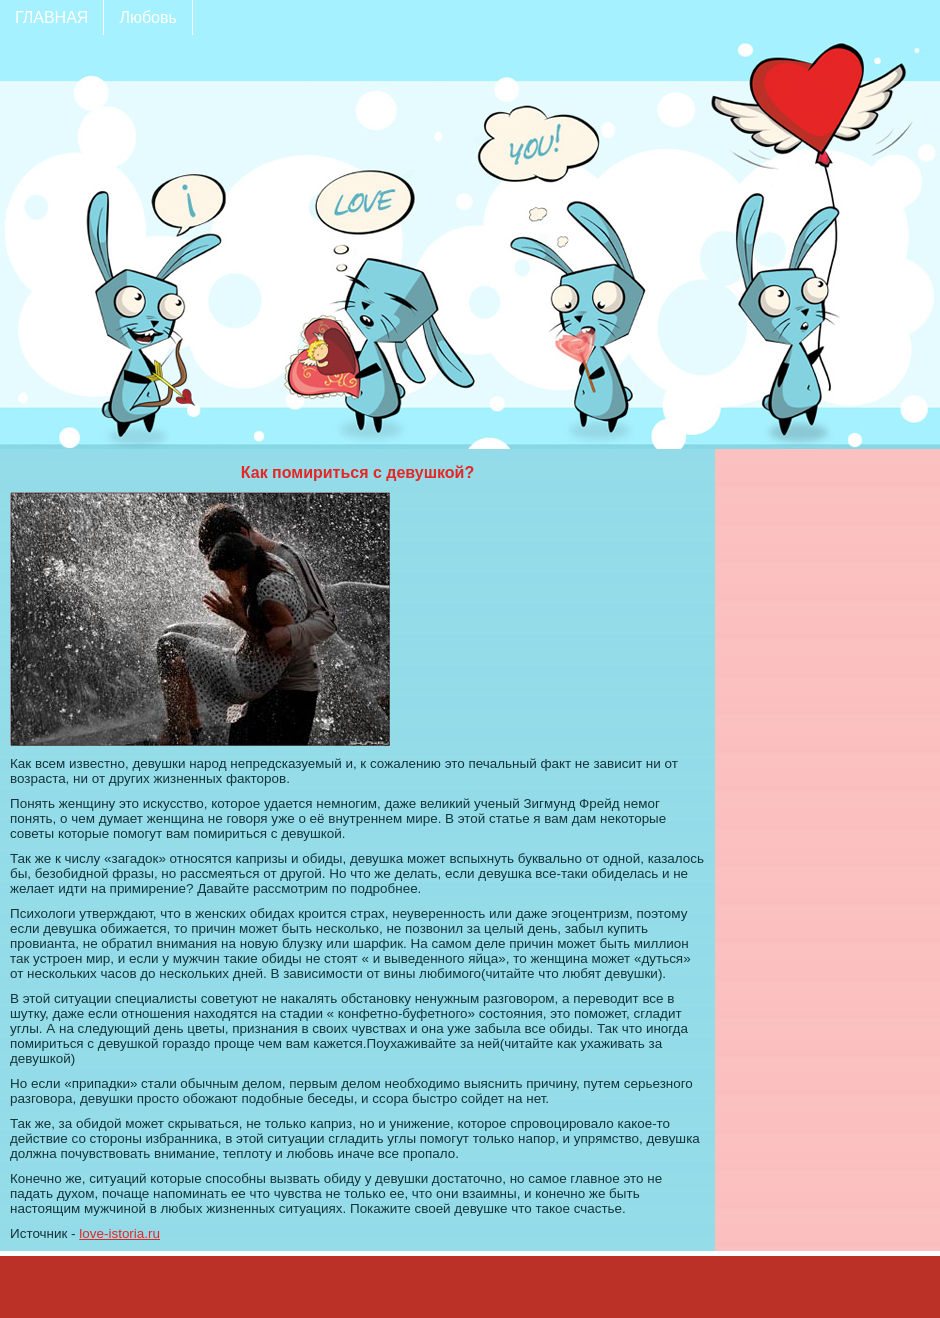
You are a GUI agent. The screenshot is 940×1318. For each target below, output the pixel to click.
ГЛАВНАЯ (51, 17)
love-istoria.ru (119, 1233)
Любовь (147, 17)
